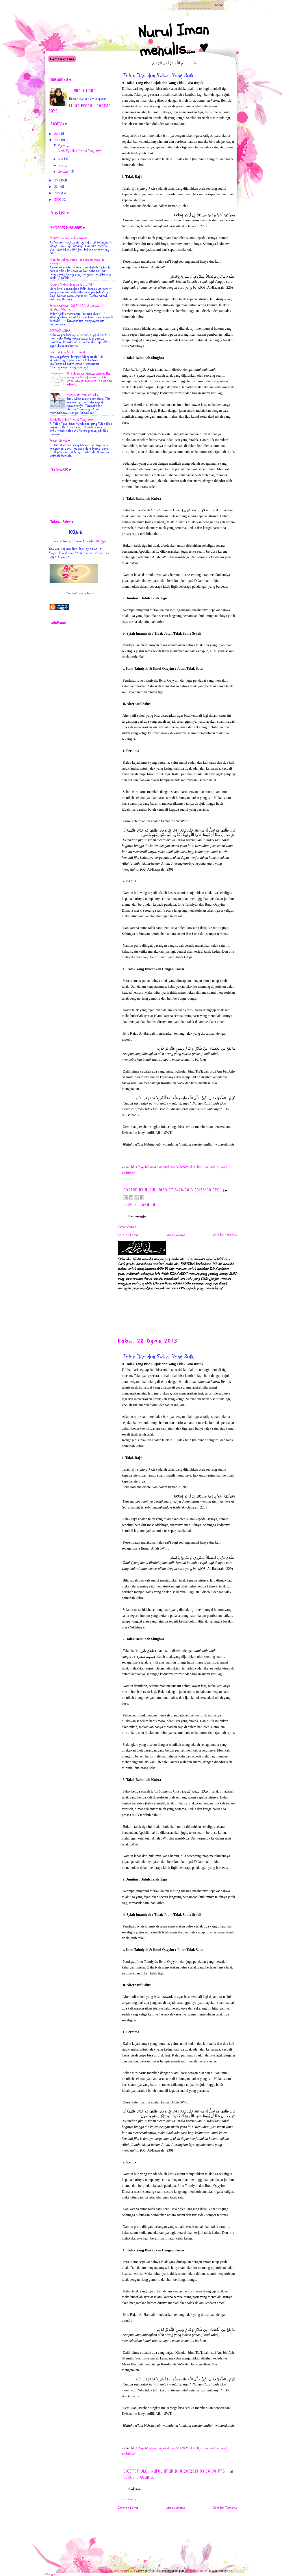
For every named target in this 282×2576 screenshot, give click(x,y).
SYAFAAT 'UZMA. (60, 330)
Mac (61, 165)
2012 (57, 180)
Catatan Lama (128, 1234)
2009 (57, 199)
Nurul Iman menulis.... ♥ (173, 40)
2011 (56, 186)
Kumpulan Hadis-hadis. (83, 394)
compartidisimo (194, 2570)
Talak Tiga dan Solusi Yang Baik (159, 75)
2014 (57, 133)
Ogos (62, 145)
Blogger (101, 541)
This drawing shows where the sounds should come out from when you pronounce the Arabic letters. (89, 379)
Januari (63, 171)
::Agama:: (148, 1204)
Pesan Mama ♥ (60, 440)
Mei (60, 159)
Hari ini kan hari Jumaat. (67, 352)
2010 (57, 193)
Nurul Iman (85, 90)
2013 (57, 140)
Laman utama (62, 59)
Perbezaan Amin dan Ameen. (69, 238)
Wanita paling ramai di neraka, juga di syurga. (77, 261)
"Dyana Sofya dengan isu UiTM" (71, 284)
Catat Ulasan (127, 1226)
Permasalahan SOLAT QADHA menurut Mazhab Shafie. (76, 307)
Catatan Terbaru (225, 1234)
